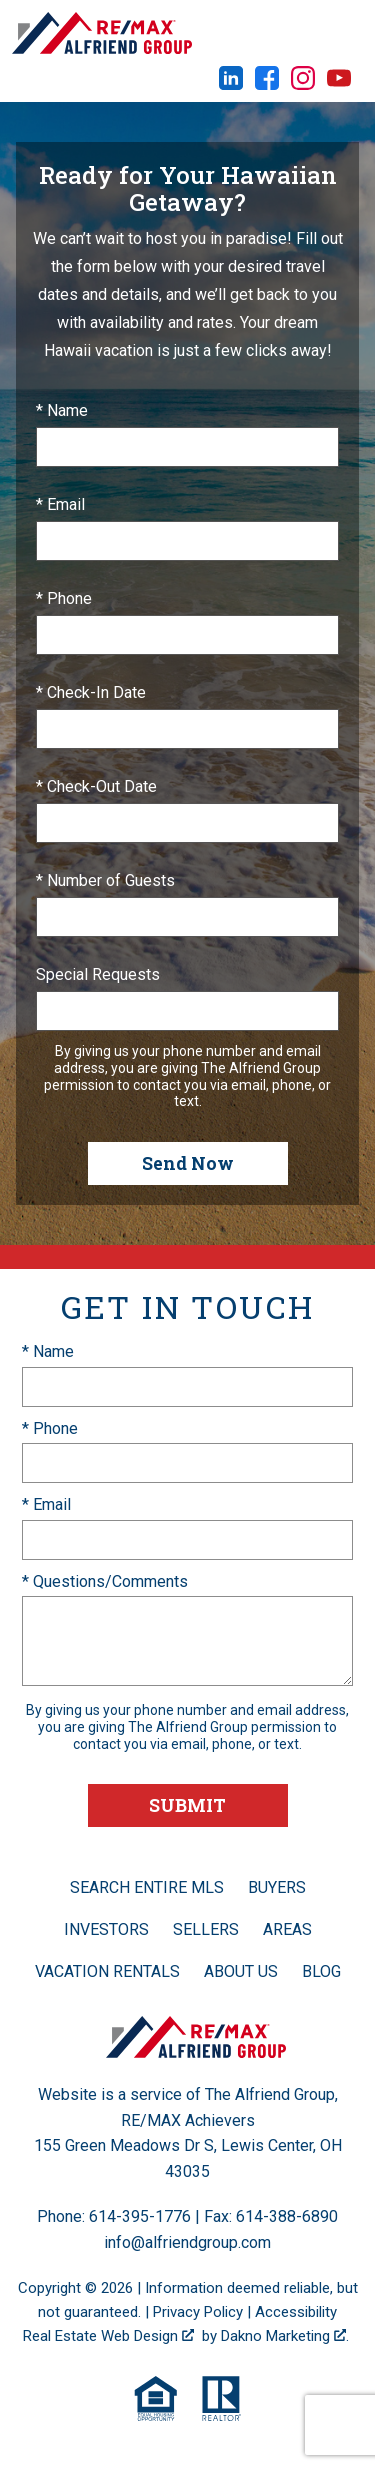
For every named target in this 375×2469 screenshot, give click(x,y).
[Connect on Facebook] (267, 84)
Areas (287, 1929)
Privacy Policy (198, 2312)
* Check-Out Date (96, 786)
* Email (60, 504)
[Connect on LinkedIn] (231, 84)
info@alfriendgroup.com (187, 2242)
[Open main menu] (345, 33)
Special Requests (98, 974)
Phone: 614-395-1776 (114, 2216)
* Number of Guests (105, 880)
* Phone (64, 598)
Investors (106, 1929)
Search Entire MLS (147, 1887)
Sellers (206, 1929)
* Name (62, 410)
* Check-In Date (91, 692)
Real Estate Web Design (108, 2336)
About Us (241, 1971)
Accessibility (296, 2312)
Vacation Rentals (107, 1971)
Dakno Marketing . (285, 2336)
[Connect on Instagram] (303, 84)
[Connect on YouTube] (339, 84)
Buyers (277, 1887)
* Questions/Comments (105, 1581)
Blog (321, 1971)
